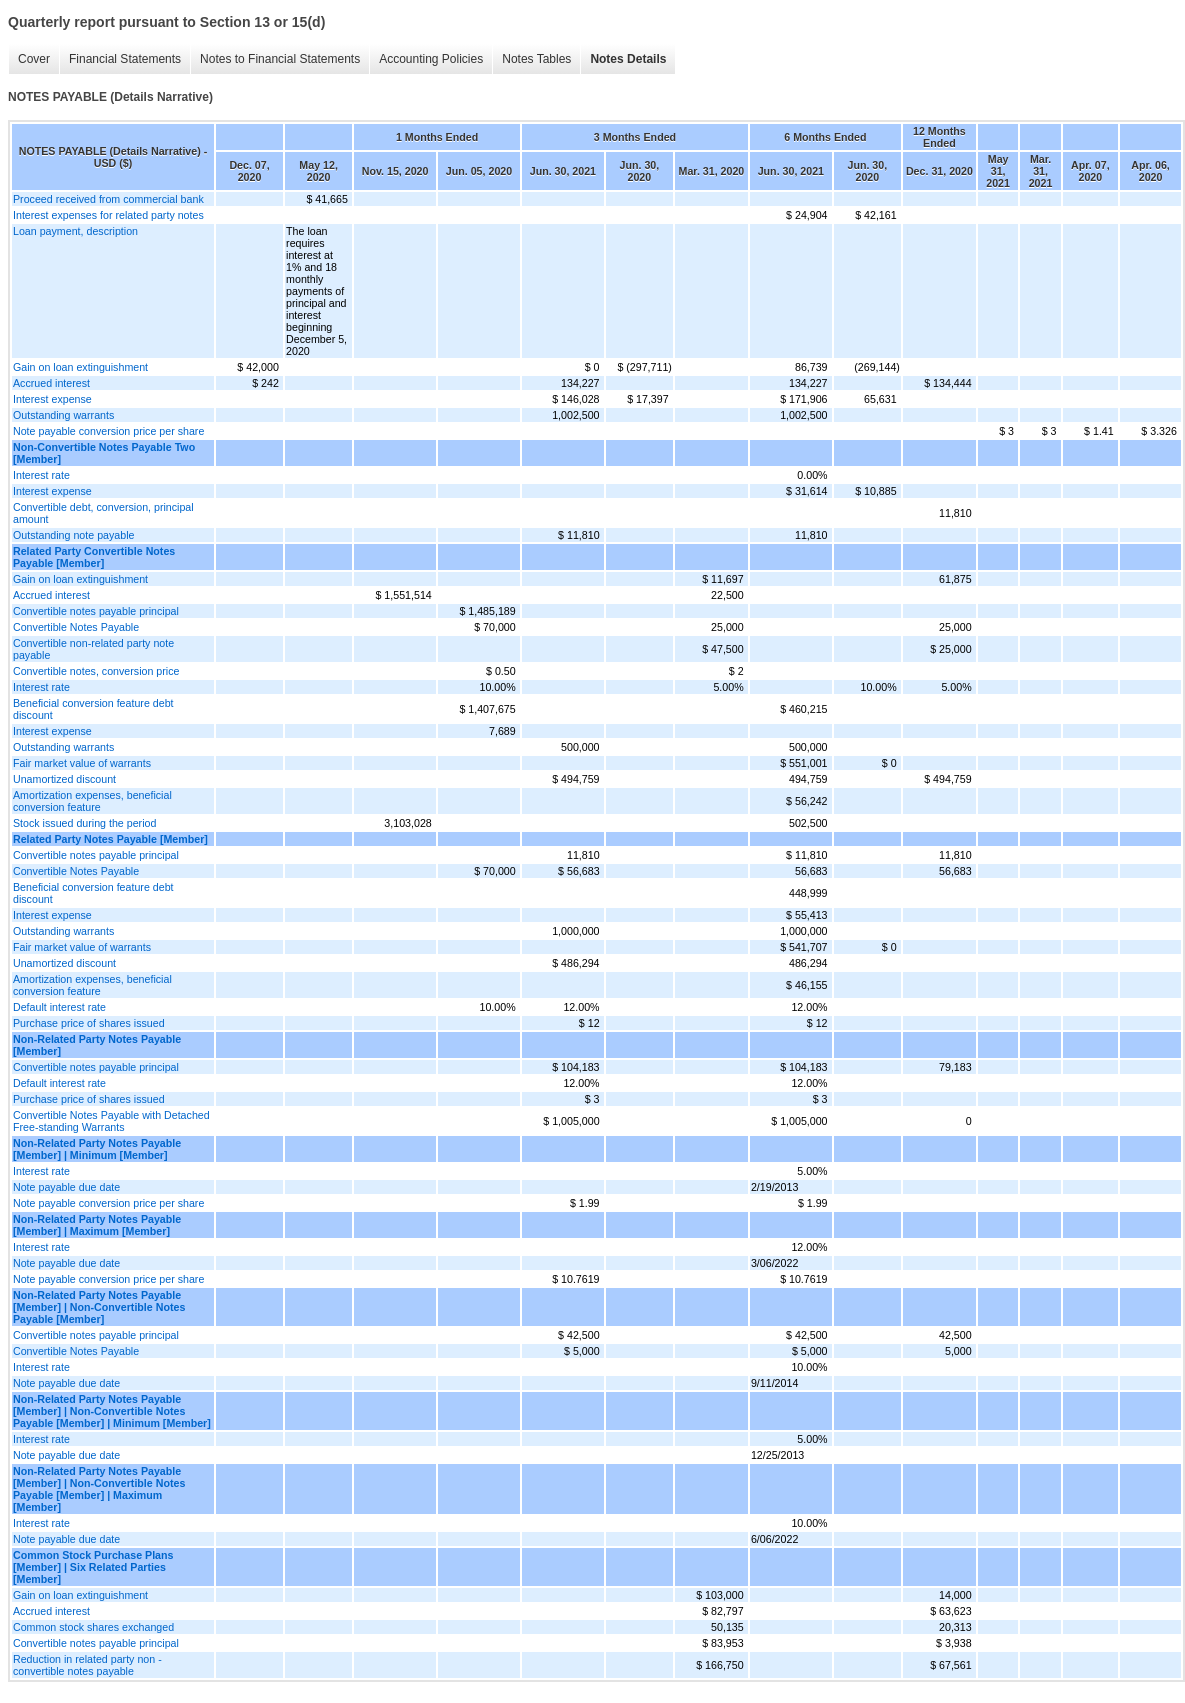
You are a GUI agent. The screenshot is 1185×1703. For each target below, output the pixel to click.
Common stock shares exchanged (93, 1627)
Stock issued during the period (84, 823)
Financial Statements (125, 59)
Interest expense (52, 399)
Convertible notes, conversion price (96, 671)
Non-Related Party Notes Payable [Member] (97, 1045)
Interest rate (41, 475)
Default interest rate (59, 1007)
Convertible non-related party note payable (93, 649)
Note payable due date (66, 1187)
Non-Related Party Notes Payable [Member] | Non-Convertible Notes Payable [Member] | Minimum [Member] (112, 1411)
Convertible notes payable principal (96, 611)
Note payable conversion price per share (108, 431)
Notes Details (628, 59)
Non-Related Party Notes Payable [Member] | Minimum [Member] (97, 1149)
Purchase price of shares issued (89, 1023)
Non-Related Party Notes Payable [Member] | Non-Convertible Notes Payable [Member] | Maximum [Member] (99, 1489)
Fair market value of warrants (82, 763)
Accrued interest (51, 383)
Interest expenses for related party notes (108, 215)
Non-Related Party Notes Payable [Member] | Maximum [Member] (97, 1225)
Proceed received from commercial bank (108, 199)
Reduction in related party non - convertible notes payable (87, 1665)
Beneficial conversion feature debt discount (93, 709)
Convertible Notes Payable (76, 627)
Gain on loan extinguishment (80, 367)
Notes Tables (536, 59)
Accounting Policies (431, 59)
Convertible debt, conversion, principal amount (103, 513)
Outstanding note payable (73, 535)
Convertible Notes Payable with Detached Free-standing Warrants (111, 1121)
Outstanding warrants (63, 415)
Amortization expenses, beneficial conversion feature (92, 801)
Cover (34, 59)
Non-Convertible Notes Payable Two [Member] (104, 453)
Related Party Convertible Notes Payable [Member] (94, 557)
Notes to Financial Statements (280, 59)
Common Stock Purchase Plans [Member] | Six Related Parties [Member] (93, 1567)
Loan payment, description (75, 231)
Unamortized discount (64, 779)
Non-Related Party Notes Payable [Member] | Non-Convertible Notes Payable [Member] (99, 1307)
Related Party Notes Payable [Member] (110, 839)
